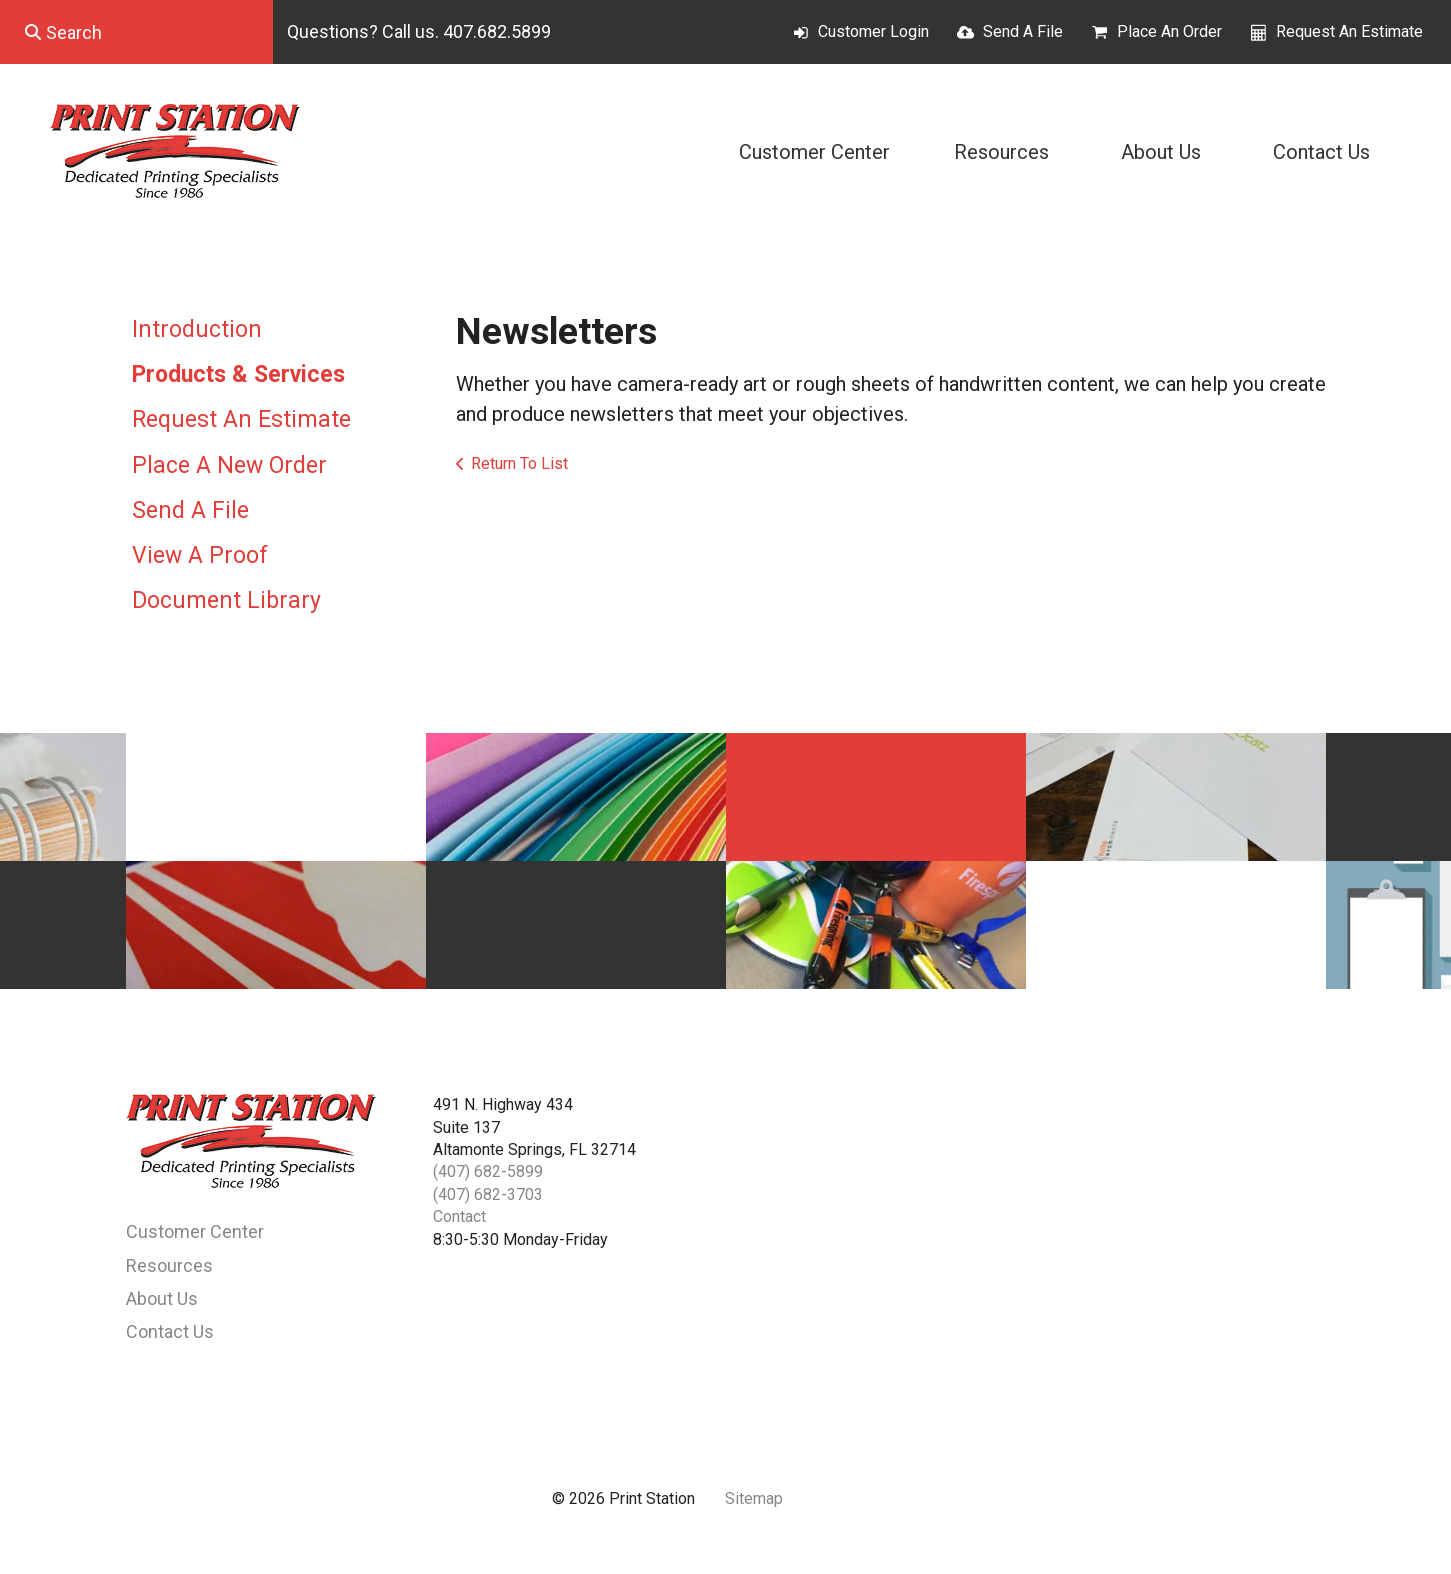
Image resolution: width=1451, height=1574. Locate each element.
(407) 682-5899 (488, 1171)
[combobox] (136, 32)
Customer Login (873, 31)
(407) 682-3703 (488, 1194)
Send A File (1023, 31)
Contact (459, 1216)
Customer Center (814, 152)
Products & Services (238, 374)
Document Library (226, 600)
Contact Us (1321, 152)
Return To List (519, 463)
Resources (1001, 152)
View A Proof (200, 555)
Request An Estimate (1349, 31)
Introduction (197, 329)
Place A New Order (229, 465)
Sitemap (754, 1498)
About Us (1161, 152)
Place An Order (1169, 31)
